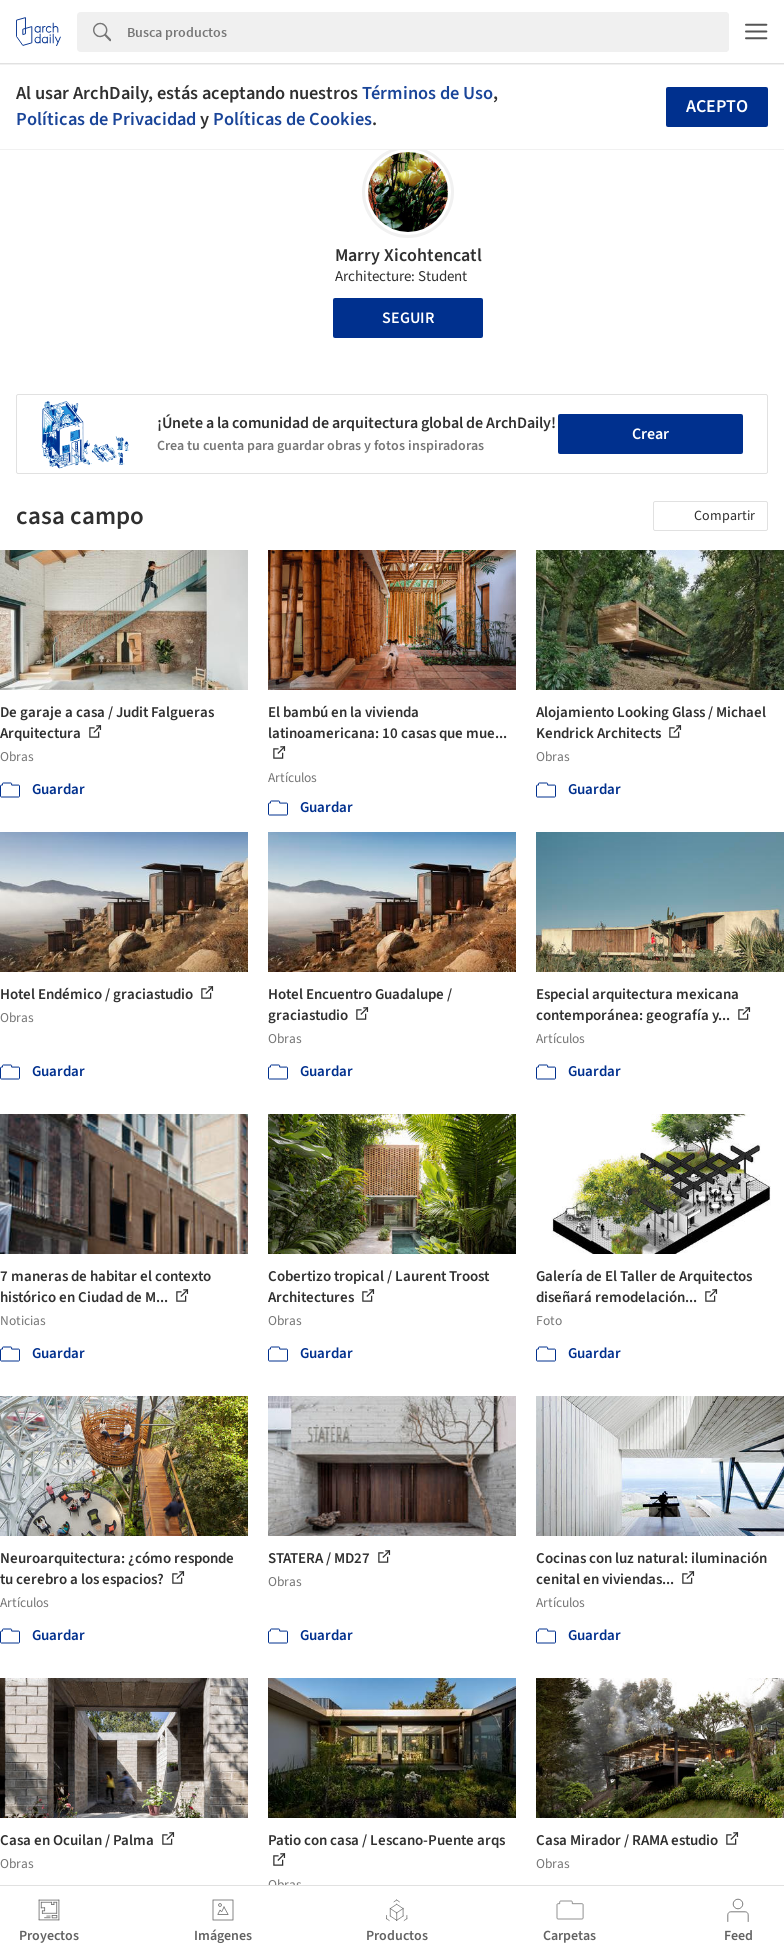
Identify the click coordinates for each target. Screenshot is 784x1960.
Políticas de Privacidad (106, 119)
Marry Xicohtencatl (408, 255)
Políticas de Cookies (292, 119)
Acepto (717, 106)
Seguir (408, 318)
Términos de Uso (427, 93)
